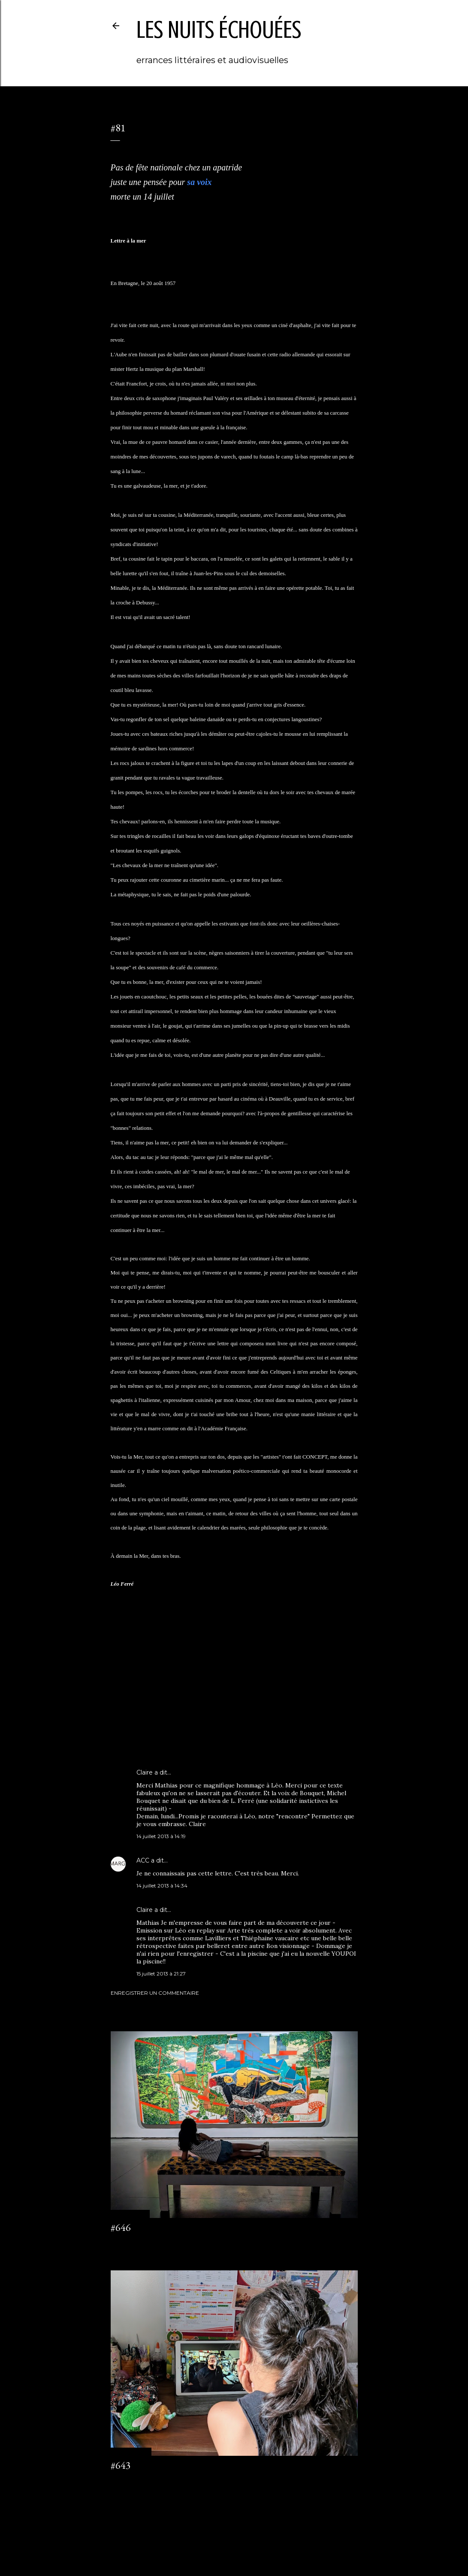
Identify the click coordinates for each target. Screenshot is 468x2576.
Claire (144, 1772)
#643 (121, 2465)
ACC (142, 1860)
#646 (121, 2227)
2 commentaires (131, 2481)
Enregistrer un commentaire (155, 1993)
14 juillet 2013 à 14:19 (161, 1836)
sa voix (199, 182)
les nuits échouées (218, 29)
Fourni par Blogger (234, 2535)
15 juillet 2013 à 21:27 (161, 1973)
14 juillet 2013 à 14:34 (161, 1885)
